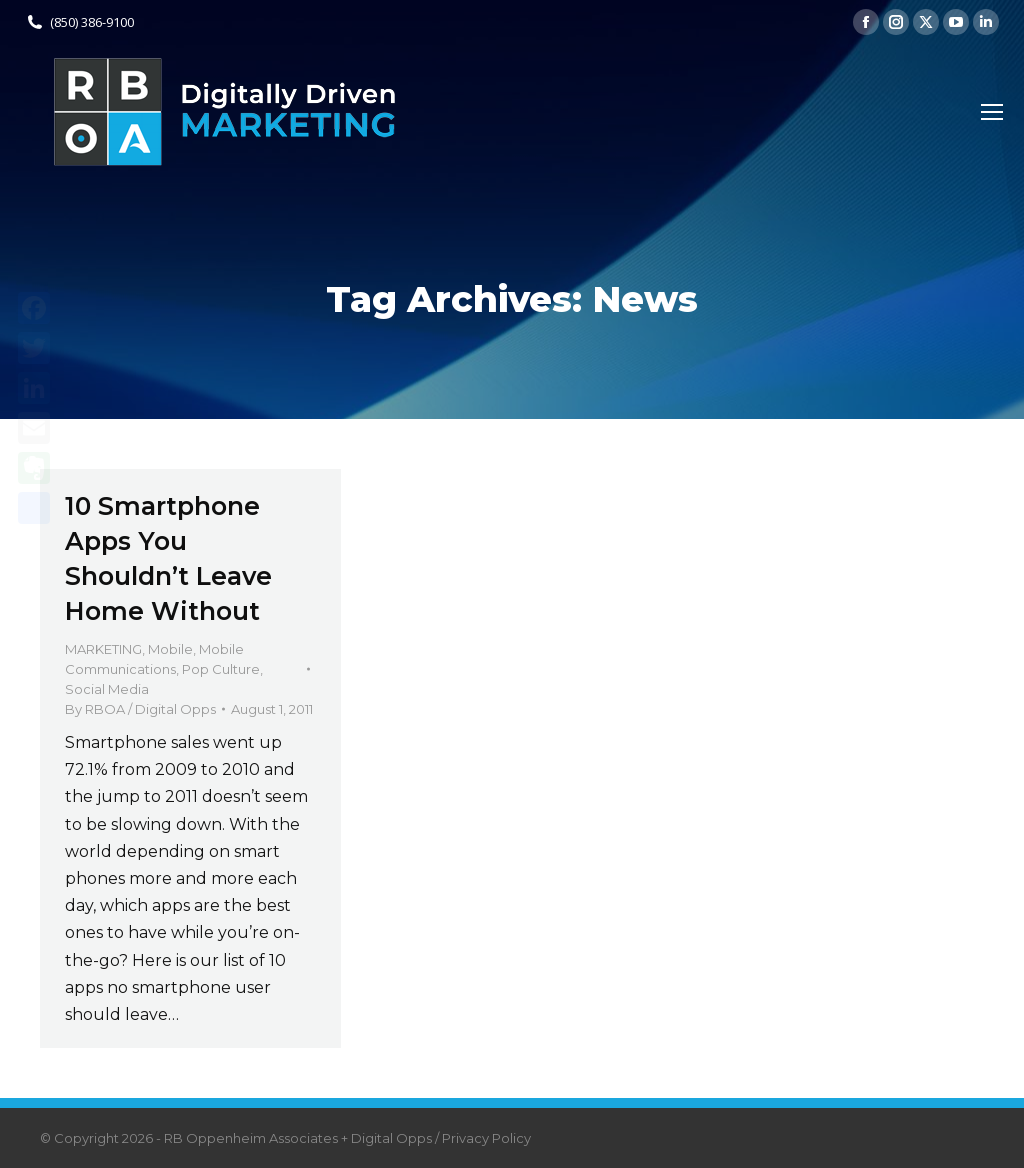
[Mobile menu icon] (992, 112)
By (140, 709)
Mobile (170, 649)
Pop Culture (221, 669)
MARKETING (103, 649)
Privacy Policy (486, 1138)
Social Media (107, 689)
